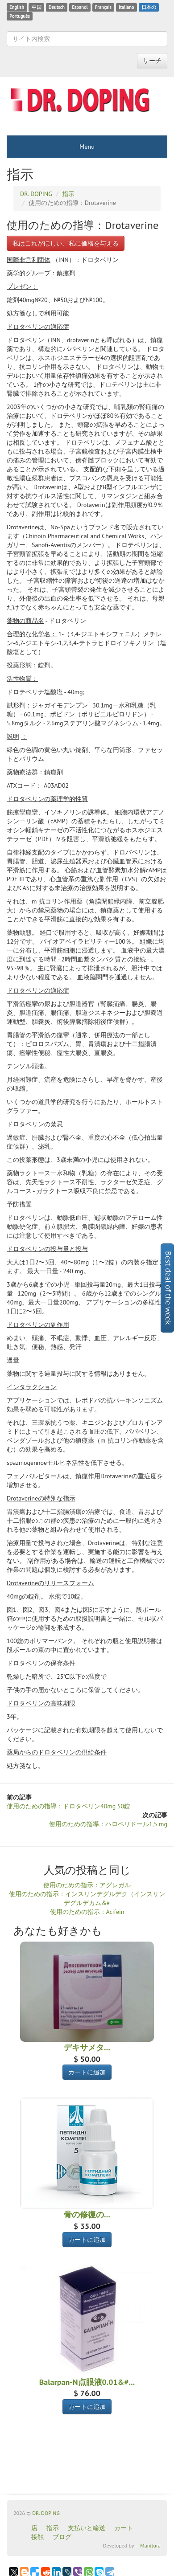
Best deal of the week (168, 1288)
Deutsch (57, 7)
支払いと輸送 (86, 2528)
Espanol (79, 7)
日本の (148, 7)
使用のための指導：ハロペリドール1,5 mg (108, 1824)
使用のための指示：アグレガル (87, 1885)
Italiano (126, 7)
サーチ (152, 61)
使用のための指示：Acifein (87, 1912)
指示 (52, 2528)
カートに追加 (87, 2072)
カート (123, 2528)
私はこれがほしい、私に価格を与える (65, 243)
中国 (36, 7)
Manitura (150, 2545)
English (16, 7)
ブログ (62, 2537)
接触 (37, 2537)
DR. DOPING (46, 2513)
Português (19, 16)
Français (103, 7)
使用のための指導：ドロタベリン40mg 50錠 (68, 1806)
